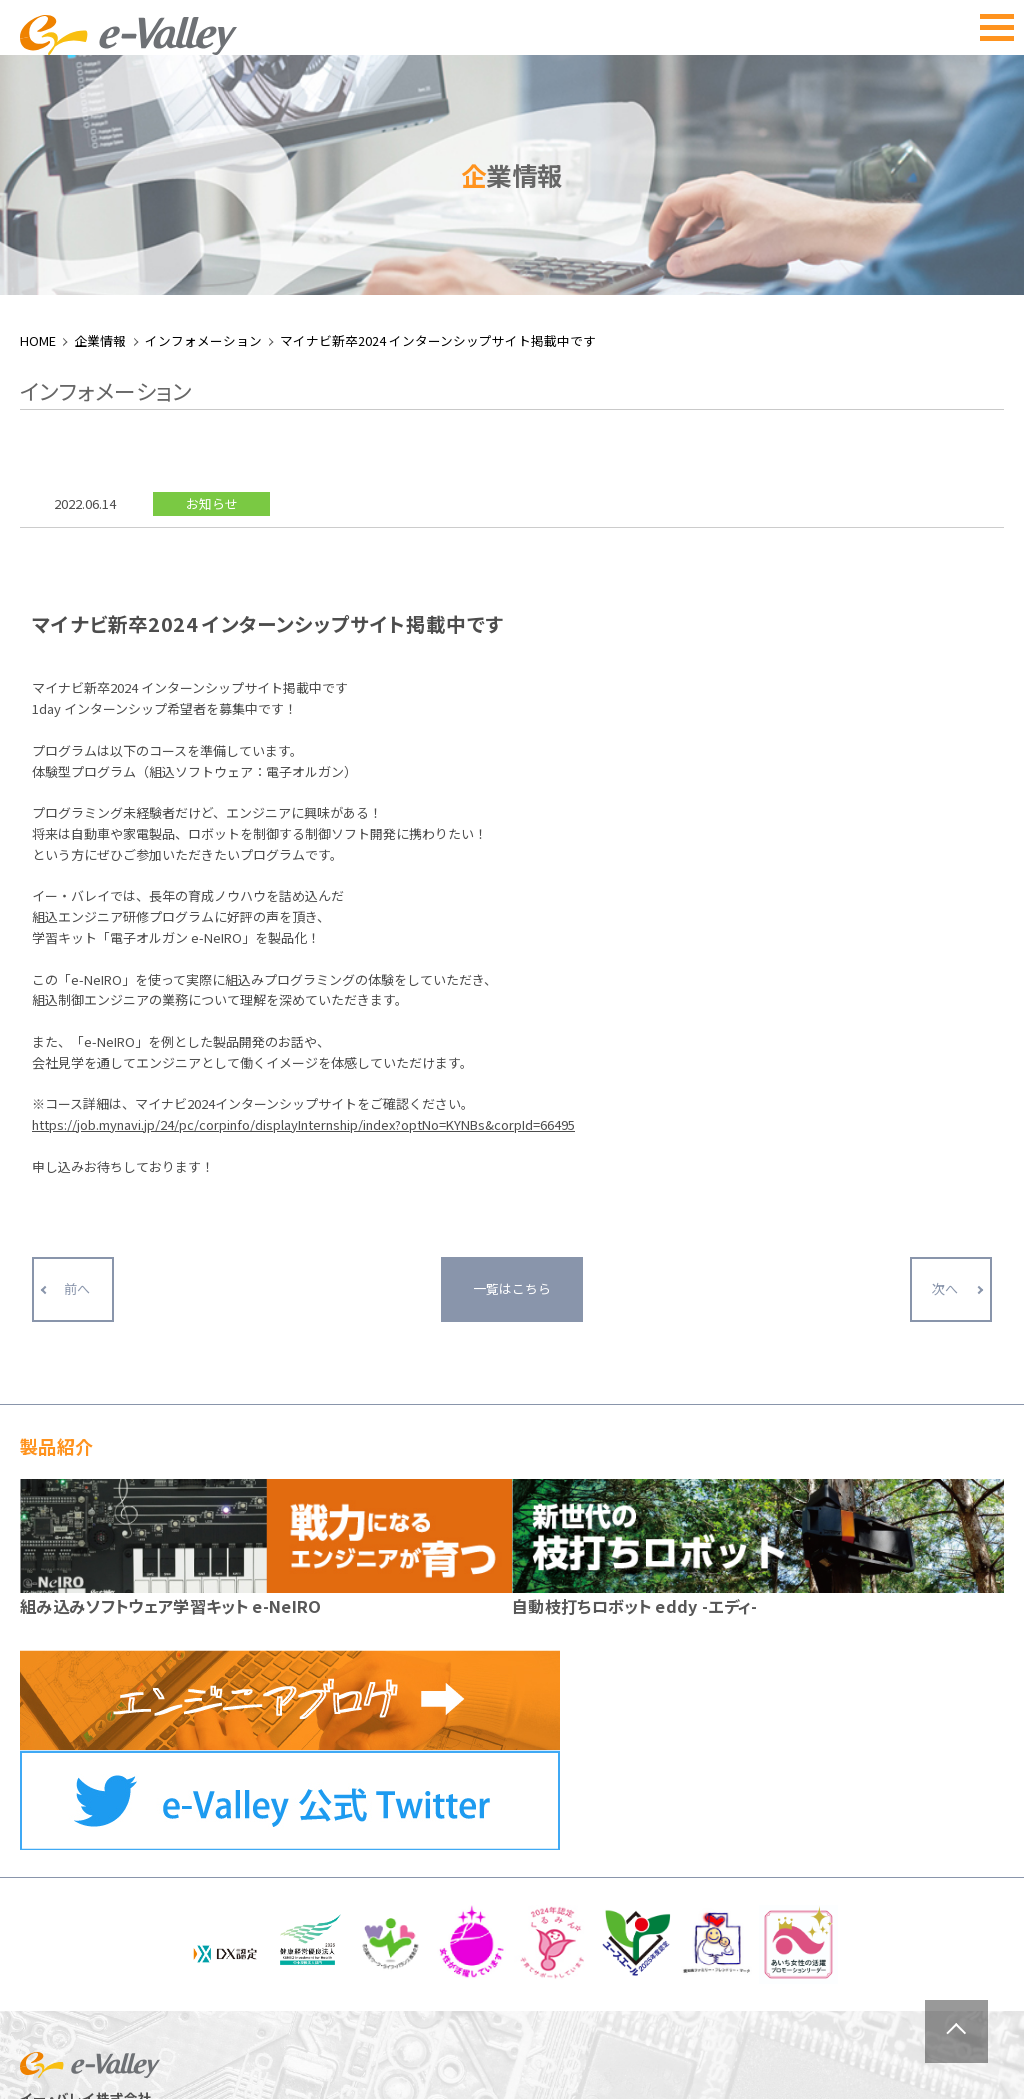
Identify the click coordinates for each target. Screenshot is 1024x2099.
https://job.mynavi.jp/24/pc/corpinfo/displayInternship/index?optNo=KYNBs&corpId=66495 (303, 905)
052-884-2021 (97, 1943)
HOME (38, 121)
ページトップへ (956, 2031)
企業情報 (100, 121)
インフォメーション (203, 121)
